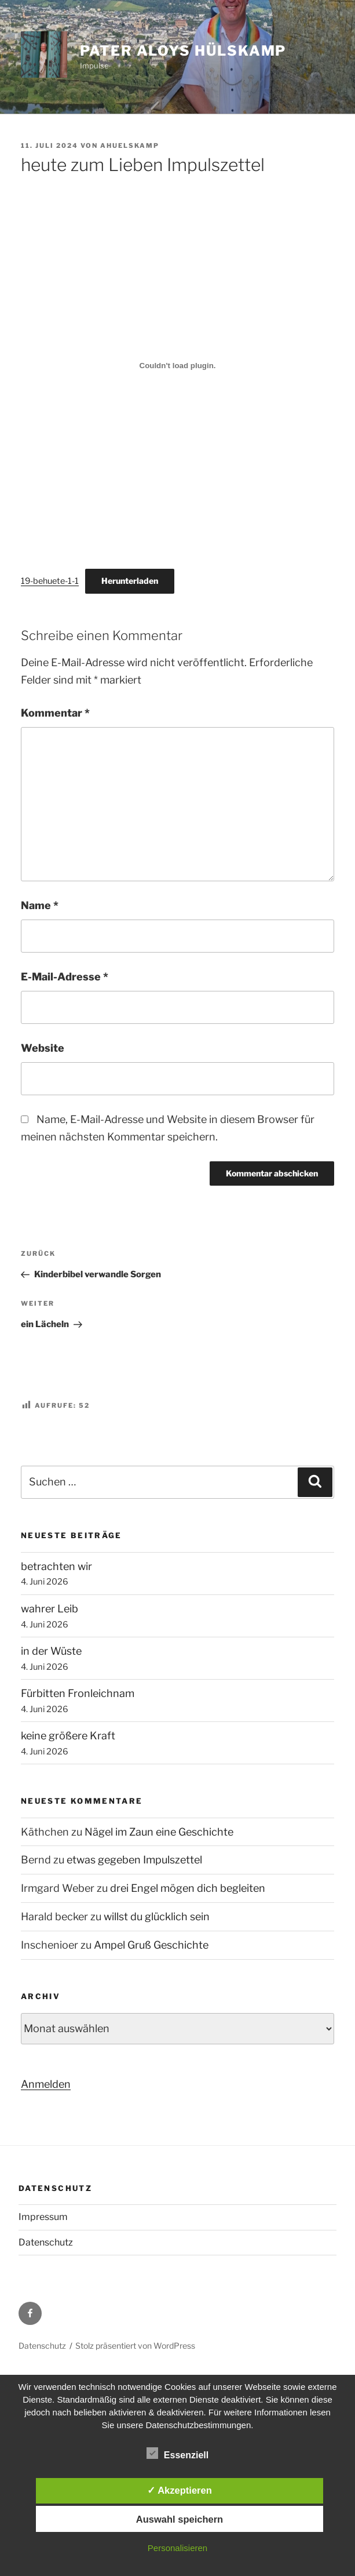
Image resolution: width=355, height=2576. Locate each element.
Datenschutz (46, 2242)
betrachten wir (56, 1566)
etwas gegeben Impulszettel (134, 1860)
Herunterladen (129, 581)
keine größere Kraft (68, 1736)
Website (42, 1048)
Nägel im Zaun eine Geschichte (159, 1832)
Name (39, 905)
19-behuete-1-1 (50, 581)
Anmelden (46, 2084)
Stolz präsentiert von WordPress (135, 2345)
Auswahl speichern (179, 2519)
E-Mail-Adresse (64, 977)
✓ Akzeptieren (179, 2490)
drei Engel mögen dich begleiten (187, 1888)
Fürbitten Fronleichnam (77, 1693)
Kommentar (55, 713)
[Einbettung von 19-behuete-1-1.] (177, 365)
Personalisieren (177, 2548)
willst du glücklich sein (157, 1916)
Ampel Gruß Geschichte (151, 1945)
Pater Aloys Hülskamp (183, 50)
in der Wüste (51, 1651)
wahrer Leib (49, 1609)
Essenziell (177, 2453)
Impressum (43, 2216)
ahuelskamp (129, 145)
